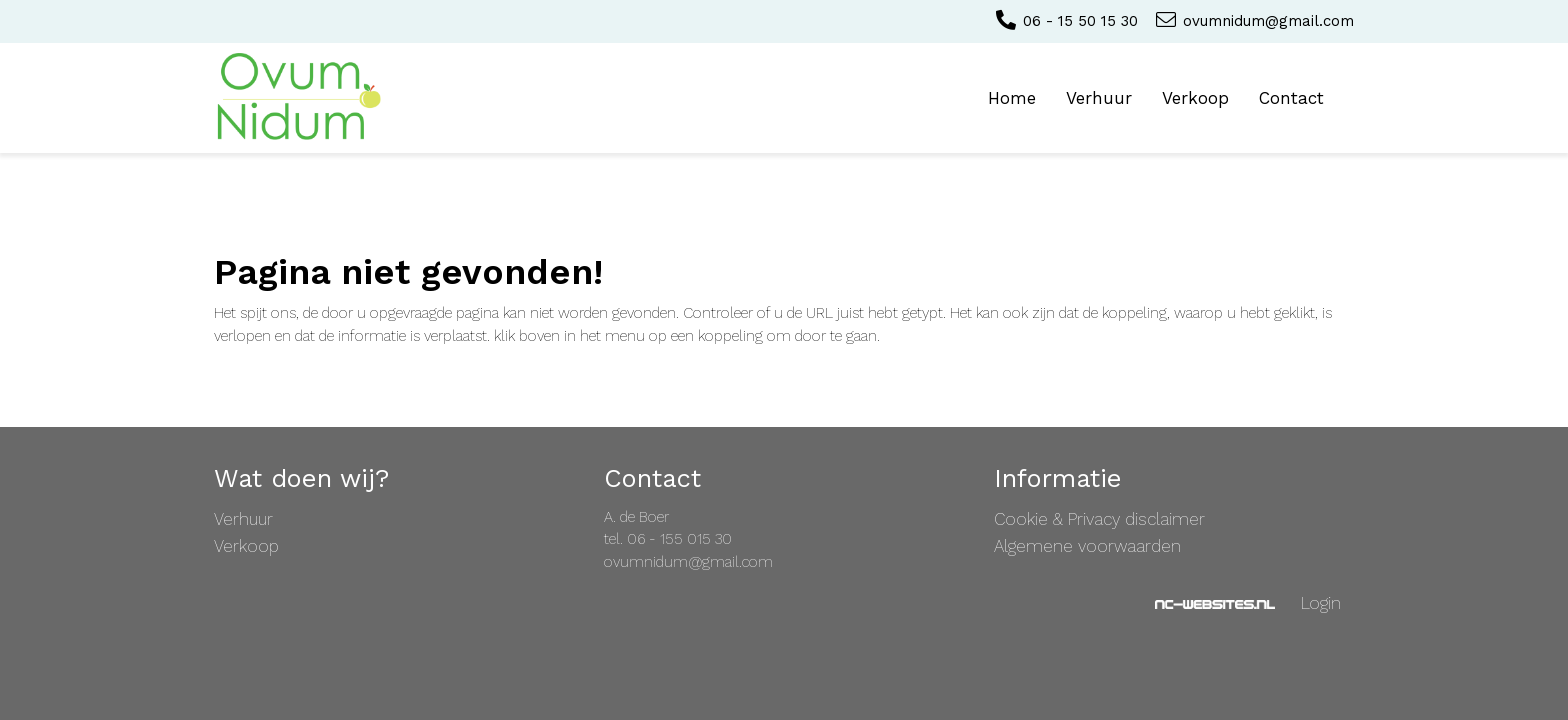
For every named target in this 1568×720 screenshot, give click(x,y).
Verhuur (1099, 98)
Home (1012, 98)
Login (1321, 603)
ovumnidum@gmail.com (1253, 21)
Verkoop (1195, 98)
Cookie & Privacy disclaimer (1099, 519)
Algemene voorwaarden (1087, 546)
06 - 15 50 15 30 (1065, 21)
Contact (1291, 98)
